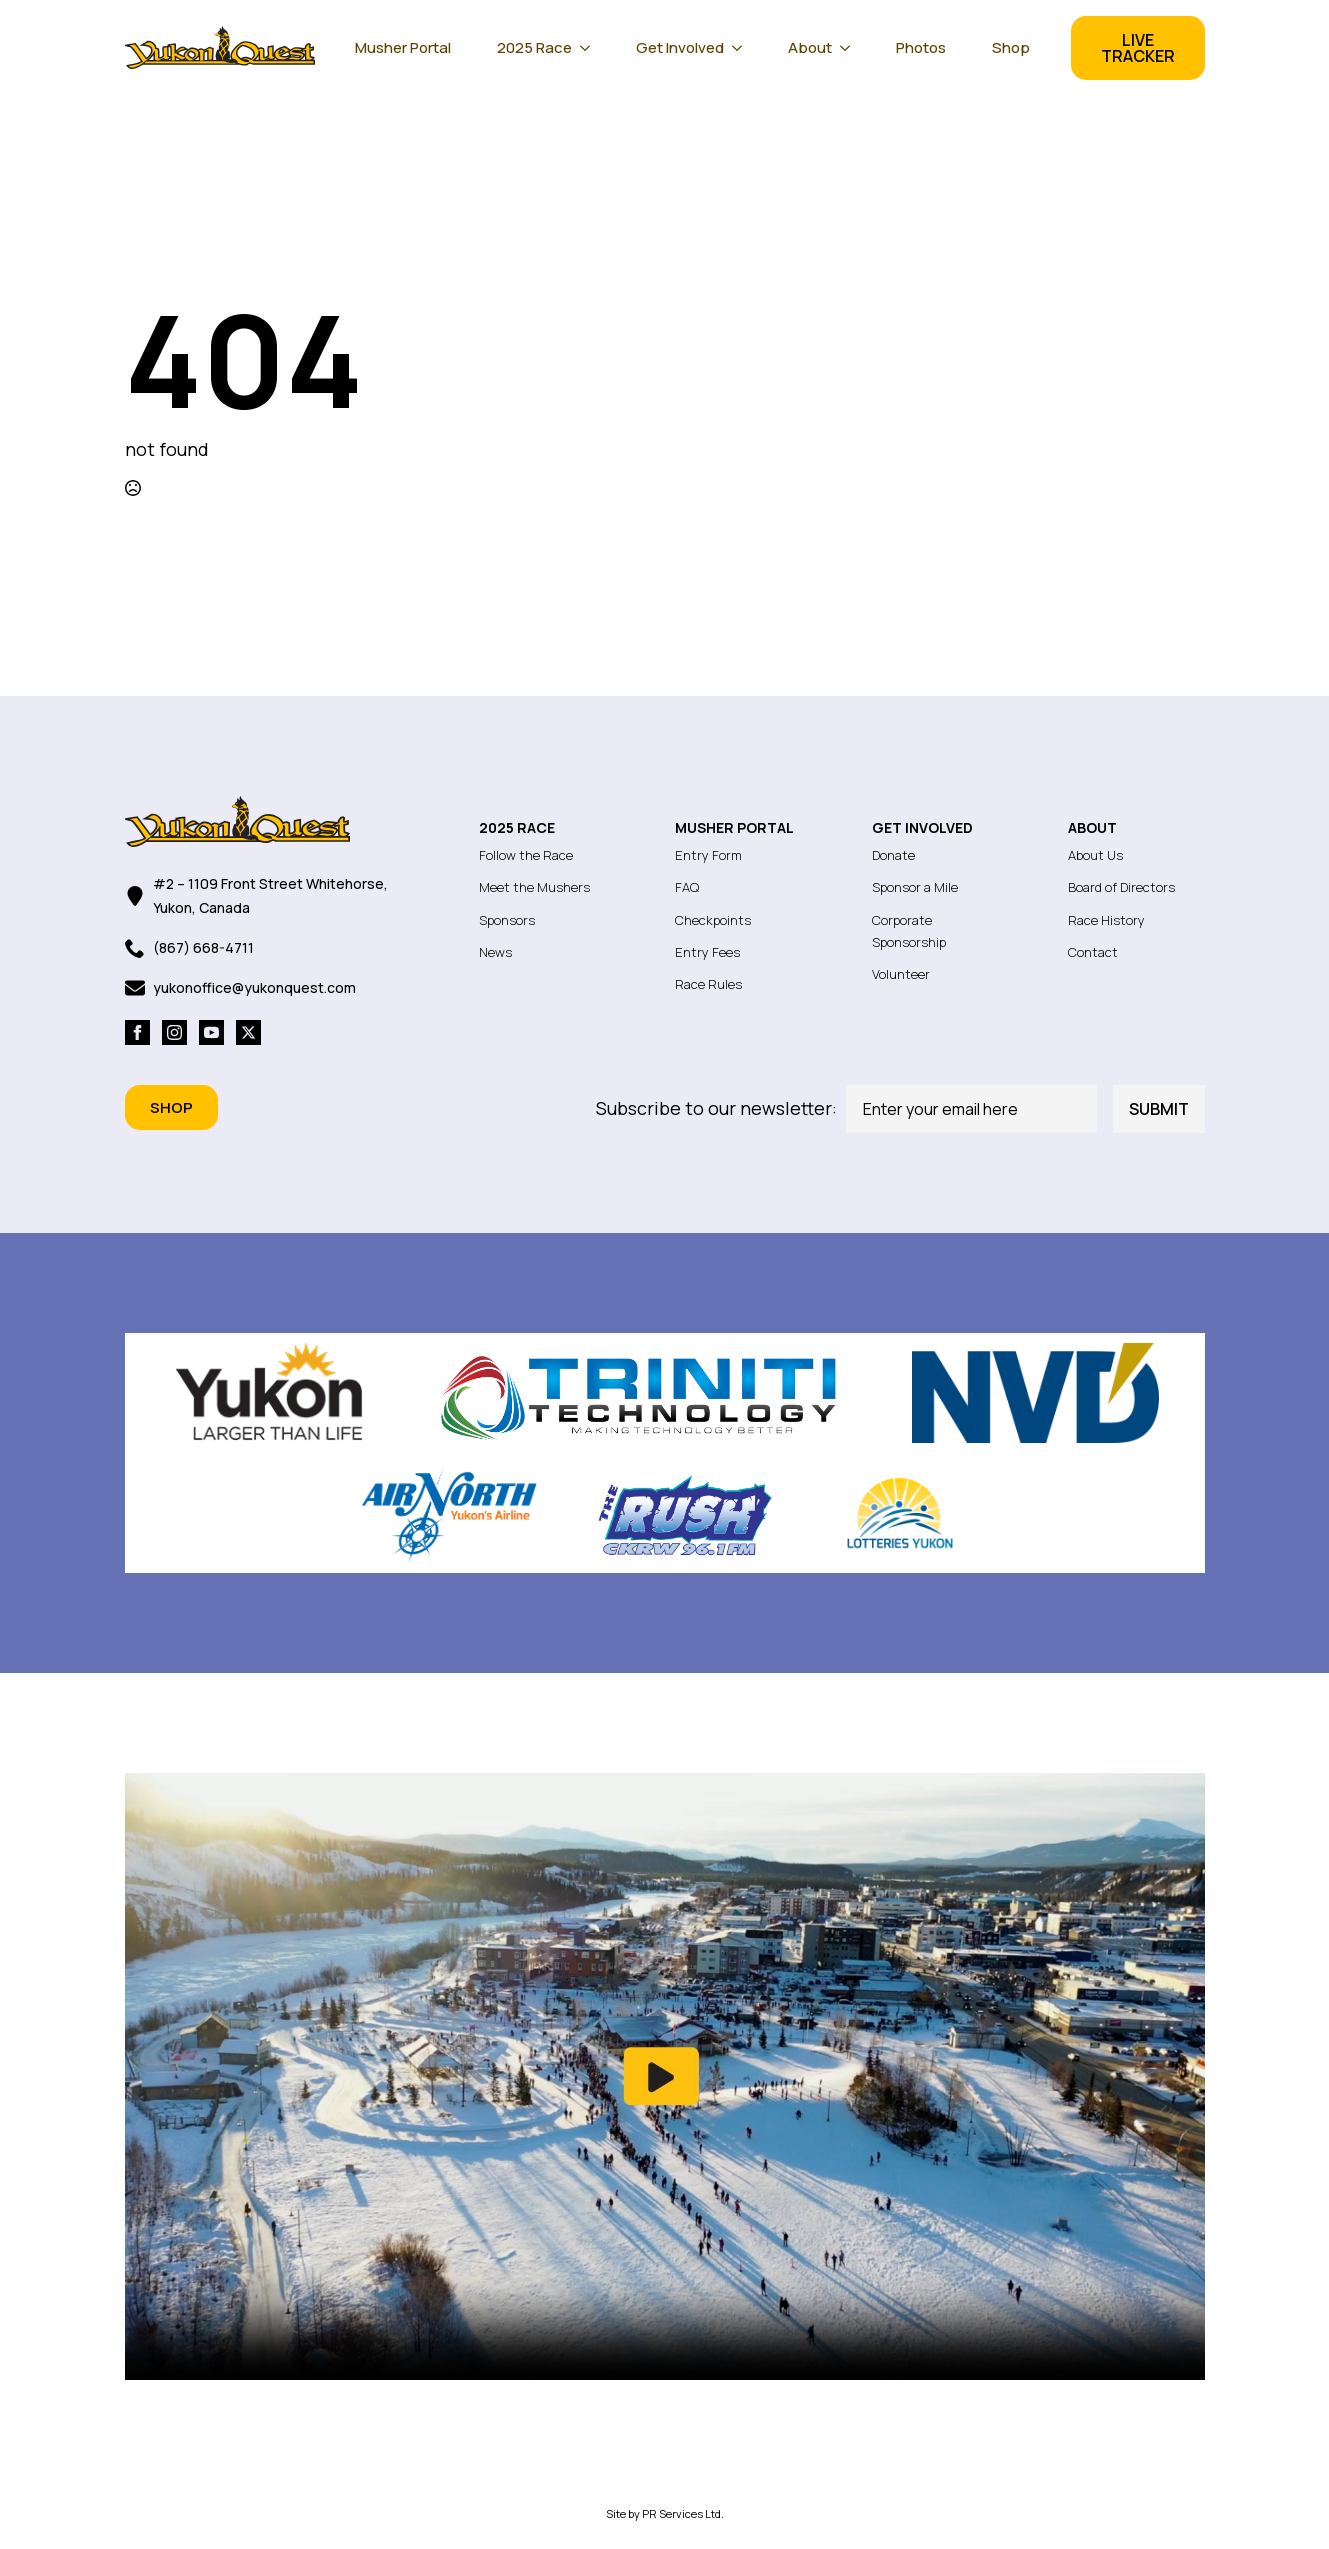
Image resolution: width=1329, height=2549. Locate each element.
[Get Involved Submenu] (743, 47)
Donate (893, 855)
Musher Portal (403, 47)
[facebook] (137, 1032)
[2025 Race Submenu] (591, 47)
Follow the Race (526, 855)
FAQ (687, 887)
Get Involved (680, 47)
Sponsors (507, 920)
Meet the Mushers (534, 887)
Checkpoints (713, 920)
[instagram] (174, 1032)
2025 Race (534, 47)
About (810, 47)
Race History (1106, 920)
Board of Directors (1121, 887)
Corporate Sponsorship (909, 931)
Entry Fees (707, 952)
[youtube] (211, 1032)
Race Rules (708, 984)
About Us (1095, 855)
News (495, 952)
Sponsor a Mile (915, 887)
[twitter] (248, 1032)
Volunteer (901, 974)
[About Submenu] (851, 47)
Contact (1093, 952)
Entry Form (708, 855)
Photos (921, 47)
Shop (1011, 47)
